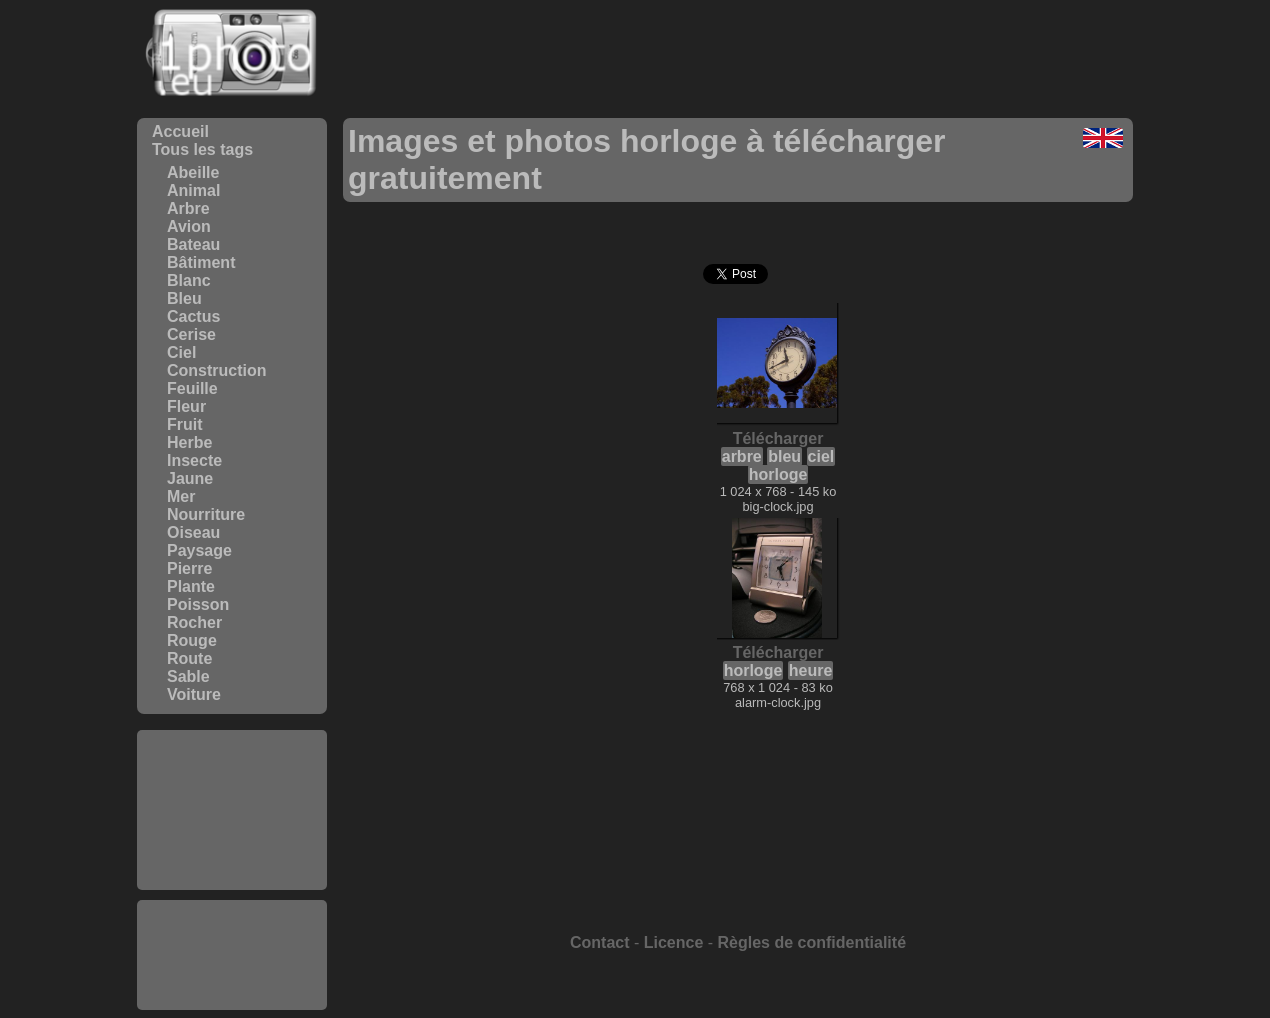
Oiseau (193, 532)
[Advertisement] (232, 810)
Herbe (189, 442)
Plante (191, 586)
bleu (784, 456)
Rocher (194, 622)
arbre (742, 456)
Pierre (189, 568)
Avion (189, 226)
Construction (217, 370)
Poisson (198, 604)
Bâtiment (201, 262)
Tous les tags (202, 149)
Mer (181, 496)
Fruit (185, 424)
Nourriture (206, 514)
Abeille (193, 172)
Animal (193, 190)
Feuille (192, 388)
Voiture (194, 694)
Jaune (190, 478)
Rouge (192, 640)
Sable (188, 676)
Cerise (191, 334)
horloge (778, 474)
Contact (600, 942)
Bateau (193, 244)
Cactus (193, 316)
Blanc (189, 280)
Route (189, 658)
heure (811, 670)
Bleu (184, 298)
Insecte (194, 460)
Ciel (181, 352)
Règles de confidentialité (812, 942)
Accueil (180, 131)
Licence (674, 942)
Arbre (188, 208)
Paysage (199, 550)
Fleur (186, 406)
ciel (821, 456)
